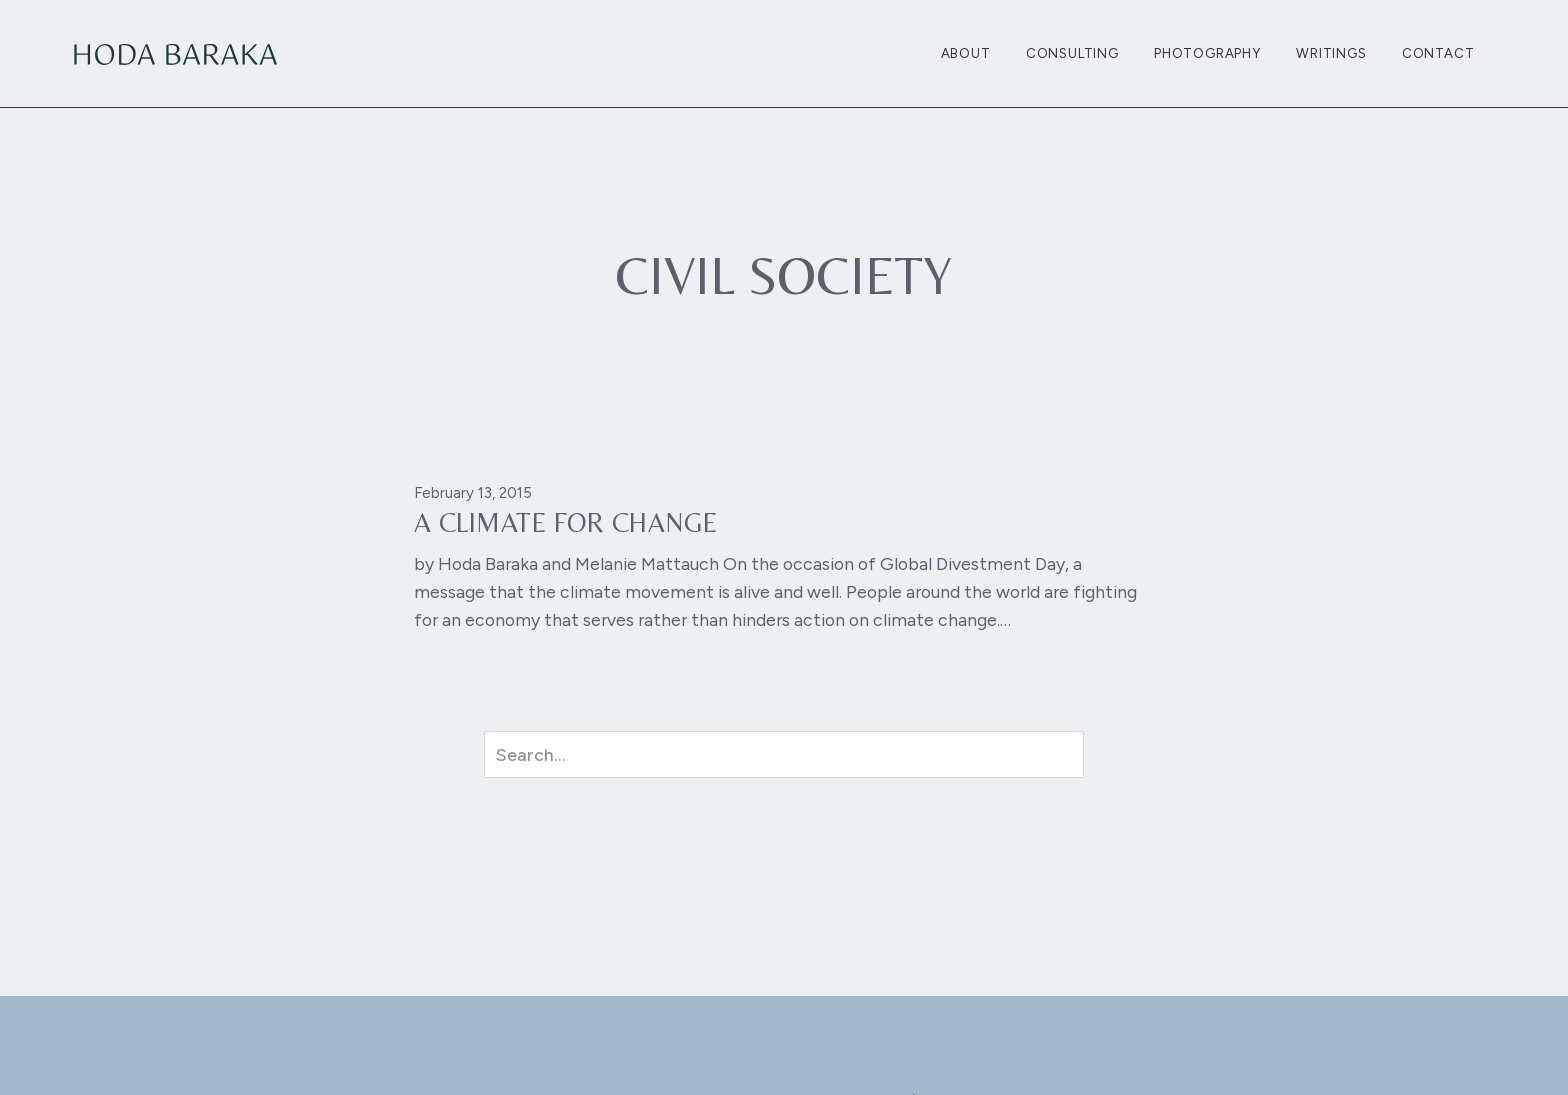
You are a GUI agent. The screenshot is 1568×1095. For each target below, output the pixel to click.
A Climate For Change (565, 522)
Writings (1331, 53)
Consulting (1072, 53)
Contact (1438, 53)
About (966, 53)
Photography (1207, 53)
